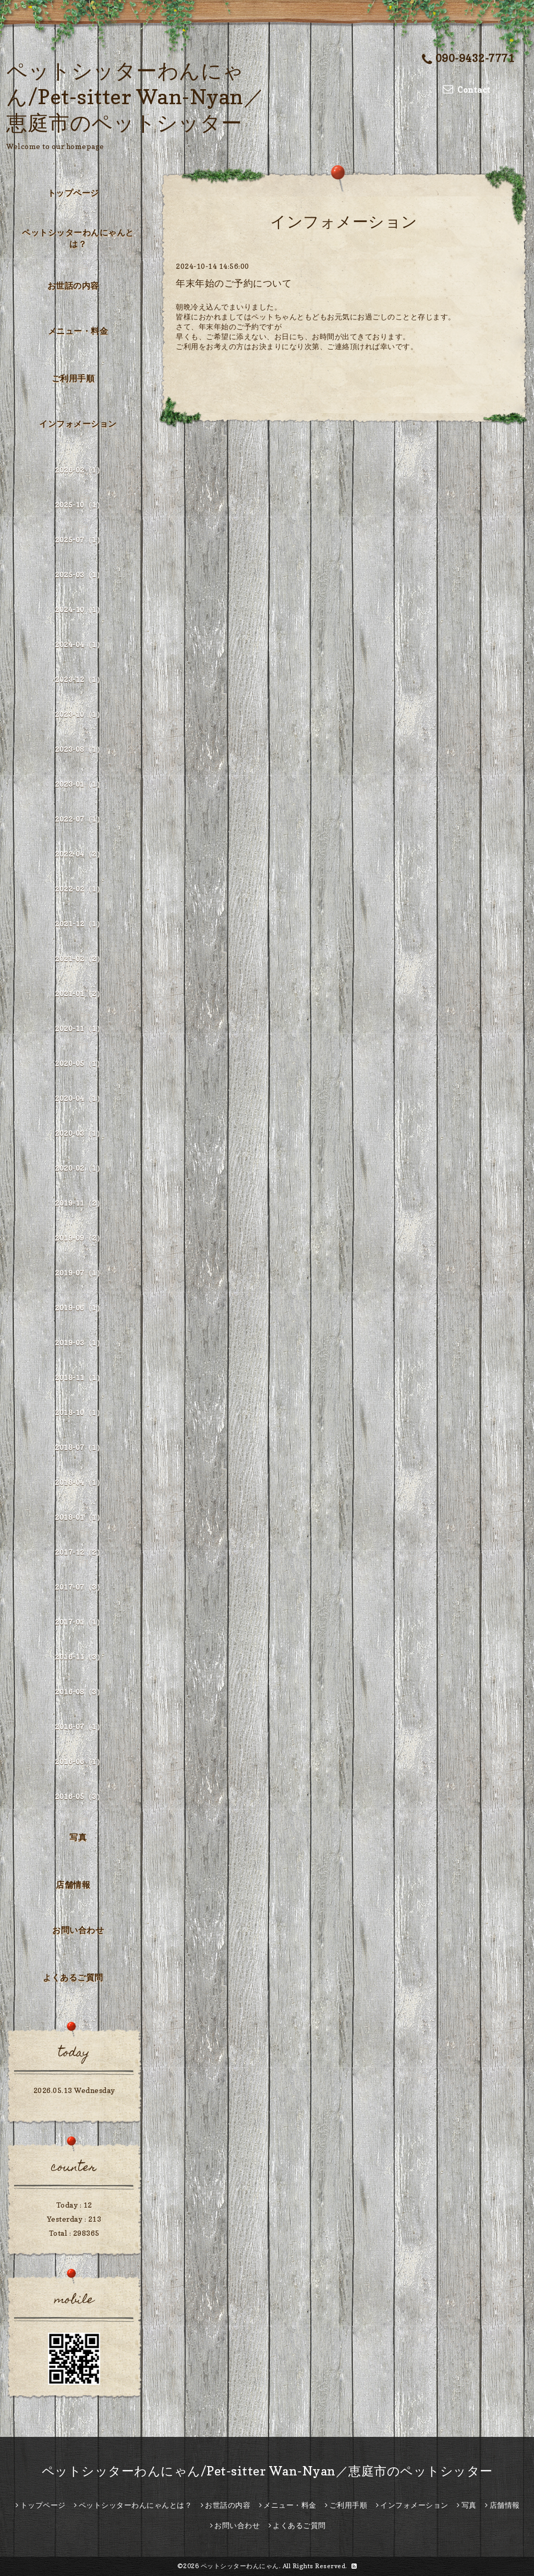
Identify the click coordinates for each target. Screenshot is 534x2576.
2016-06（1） (79, 1761)
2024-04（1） (79, 644)
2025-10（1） (79, 504)
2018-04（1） (79, 1482)
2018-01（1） (79, 1517)
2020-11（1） (79, 1028)
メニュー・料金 (78, 331)
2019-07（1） (79, 1272)
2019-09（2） (79, 1237)
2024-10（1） (79, 609)
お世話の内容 (73, 285)
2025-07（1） (79, 539)
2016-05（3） (79, 1796)
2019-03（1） (79, 1342)
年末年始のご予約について (234, 283)
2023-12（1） (79, 679)
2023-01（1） (79, 783)
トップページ (73, 193)
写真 (78, 1837)
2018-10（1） (79, 1412)
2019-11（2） (79, 1202)
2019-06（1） (79, 1307)
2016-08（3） (79, 1691)
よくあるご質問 (73, 1977)
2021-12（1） (79, 923)
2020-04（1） (79, 1098)
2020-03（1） (79, 1133)
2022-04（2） (79, 853)
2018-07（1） (79, 1447)
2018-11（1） (79, 1377)
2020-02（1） (79, 1167)
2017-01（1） (79, 1621)
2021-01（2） (79, 993)
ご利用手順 (73, 378)
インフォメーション (78, 423)
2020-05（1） (79, 1063)
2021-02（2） (79, 958)
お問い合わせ (78, 1930)
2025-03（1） (79, 574)
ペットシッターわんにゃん (240, 2566)
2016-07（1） (79, 1726)
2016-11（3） (79, 1656)
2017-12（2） (79, 1551)
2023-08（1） (79, 749)
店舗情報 (73, 1884)
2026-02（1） (79, 469)
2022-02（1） (79, 888)
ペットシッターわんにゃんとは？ (78, 238)
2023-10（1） (79, 714)
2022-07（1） (79, 818)
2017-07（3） (79, 1586)
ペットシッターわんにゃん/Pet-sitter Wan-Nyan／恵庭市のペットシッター (135, 96)
